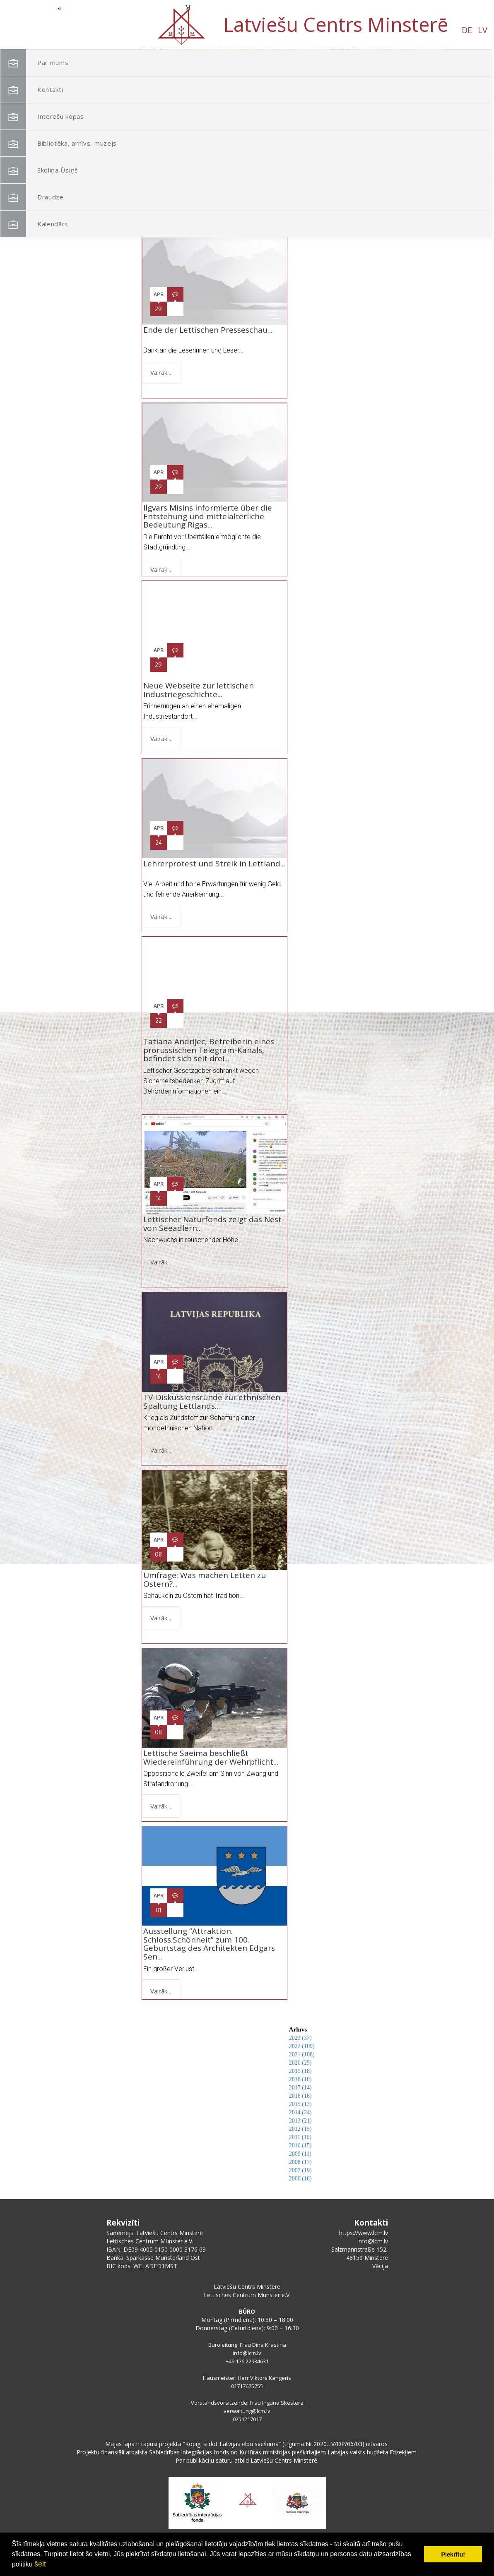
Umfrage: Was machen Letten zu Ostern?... (204, 1579)
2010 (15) (300, 2145)
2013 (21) (300, 2121)
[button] (423, 102)
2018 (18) (300, 2079)
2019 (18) (300, 2071)
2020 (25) (300, 2063)
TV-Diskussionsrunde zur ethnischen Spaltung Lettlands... (211, 1401)
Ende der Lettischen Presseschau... (207, 334)
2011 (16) (300, 2137)
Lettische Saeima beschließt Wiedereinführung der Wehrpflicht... (210, 1757)
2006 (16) (300, 2178)
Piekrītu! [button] (453, 2554)
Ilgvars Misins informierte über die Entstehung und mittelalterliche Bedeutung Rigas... (207, 516)
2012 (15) (300, 2129)
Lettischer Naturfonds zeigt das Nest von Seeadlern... (212, 1223)
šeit (40, 2564)
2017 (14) (300, 2087)
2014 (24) (300, 2112)
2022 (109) (302, 2046)
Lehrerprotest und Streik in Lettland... (214, 868)
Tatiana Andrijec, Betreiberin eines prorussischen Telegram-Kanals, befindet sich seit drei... (208, 1050)
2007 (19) (300, 2170)
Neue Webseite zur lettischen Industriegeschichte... (198, 690)
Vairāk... (160, 372)
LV (88, 30)
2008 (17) (300, 2162)
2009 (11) (300, 2154)
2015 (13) (300, 2104)
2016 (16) (300, 2096)
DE (72, 30)
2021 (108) (302, 2054)
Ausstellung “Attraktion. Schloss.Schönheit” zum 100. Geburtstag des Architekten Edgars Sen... (209, 1944)
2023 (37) (300, 2038)
